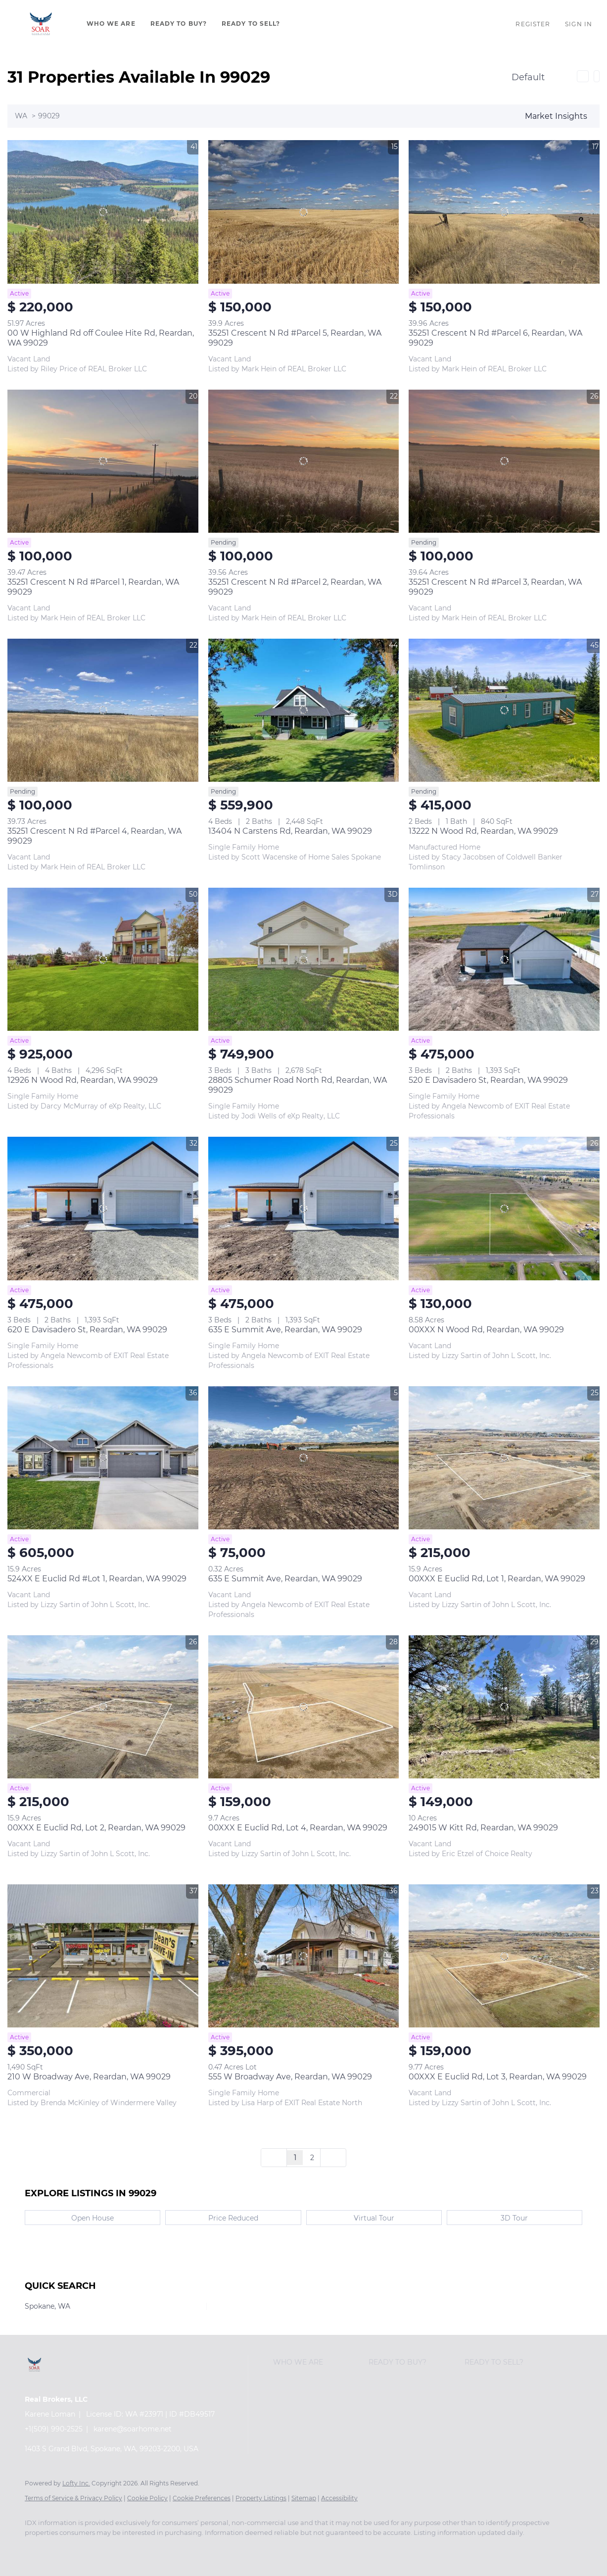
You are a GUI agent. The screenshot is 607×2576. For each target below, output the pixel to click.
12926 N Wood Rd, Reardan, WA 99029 (82, 1080)
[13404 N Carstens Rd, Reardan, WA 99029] (303, 710)
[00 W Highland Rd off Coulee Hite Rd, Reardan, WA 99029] (102, 211)
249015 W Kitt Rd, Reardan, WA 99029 (483, 1827)
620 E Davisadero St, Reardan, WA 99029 (87, 1329)
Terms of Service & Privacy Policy (73, 2498)
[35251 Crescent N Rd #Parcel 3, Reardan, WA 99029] (504, 461)
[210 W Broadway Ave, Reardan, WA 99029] (102, 1955)
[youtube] (209, 2549)
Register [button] (532, 24)
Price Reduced (233, 2218)
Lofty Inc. (76, 2483)
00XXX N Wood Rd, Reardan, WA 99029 (486, 1329)
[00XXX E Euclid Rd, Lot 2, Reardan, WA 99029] (102, 1706)
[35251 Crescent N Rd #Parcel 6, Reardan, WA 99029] (504, 211)
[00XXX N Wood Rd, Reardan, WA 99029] (504, 1208)
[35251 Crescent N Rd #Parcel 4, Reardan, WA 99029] (102, 710)
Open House (92, 2218)
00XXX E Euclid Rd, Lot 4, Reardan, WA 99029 (297, 1827)
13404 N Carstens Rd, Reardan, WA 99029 (290, 831)
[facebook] (36, 2549)
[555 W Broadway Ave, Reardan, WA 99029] (303, 1955)
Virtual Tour (374, 2218)
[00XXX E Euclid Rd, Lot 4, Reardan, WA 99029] (303, 1706)
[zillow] (123, 2549)
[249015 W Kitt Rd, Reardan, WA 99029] (504, 1706)
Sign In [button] (578, 24)
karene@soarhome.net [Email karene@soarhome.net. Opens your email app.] (132, 2428)
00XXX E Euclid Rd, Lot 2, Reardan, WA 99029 (96, 1827)
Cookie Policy (147, 2498)
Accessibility (339, 2498)
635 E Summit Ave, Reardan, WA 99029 (285, 1329)
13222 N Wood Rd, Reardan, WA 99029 (483, 831)
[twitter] (94, 2549)
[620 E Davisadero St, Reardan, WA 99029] (102, 1208)
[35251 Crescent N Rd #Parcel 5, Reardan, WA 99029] (303, 211)
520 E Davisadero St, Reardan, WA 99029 (488, 1080)
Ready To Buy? (178, 23)
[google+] (237, 2549)
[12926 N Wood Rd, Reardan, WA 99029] (102, 959)
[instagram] (180, 2549)
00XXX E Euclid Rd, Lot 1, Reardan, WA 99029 (497, 1578)
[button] (41, 23)
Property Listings (260, 2498)
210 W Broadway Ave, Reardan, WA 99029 (89, 2076)
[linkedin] (65, 2549)
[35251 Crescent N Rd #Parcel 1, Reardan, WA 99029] (102, 461)
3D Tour (514, 2218)
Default (528, 77)
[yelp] (151, 2549)
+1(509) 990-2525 (54, 2428)
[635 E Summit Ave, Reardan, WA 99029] (303, 1208)
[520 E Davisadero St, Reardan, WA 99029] (504, 959)
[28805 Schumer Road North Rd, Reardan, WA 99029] (303, 959)
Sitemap (303, 2498)
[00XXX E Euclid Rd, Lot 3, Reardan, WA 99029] (504, 1955)
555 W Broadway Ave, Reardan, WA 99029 (290, 2076)
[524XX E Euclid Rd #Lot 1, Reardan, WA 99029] (102, 1457)
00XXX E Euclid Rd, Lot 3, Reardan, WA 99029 (498, 2076)
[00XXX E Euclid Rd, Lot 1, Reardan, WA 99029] (504, 1457)
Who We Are (111, 23)
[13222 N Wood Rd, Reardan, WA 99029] (504, 710)
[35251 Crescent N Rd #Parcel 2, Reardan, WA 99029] (303, 461)
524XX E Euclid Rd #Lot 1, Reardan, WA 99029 (97, 1578)
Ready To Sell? (251, 23)
